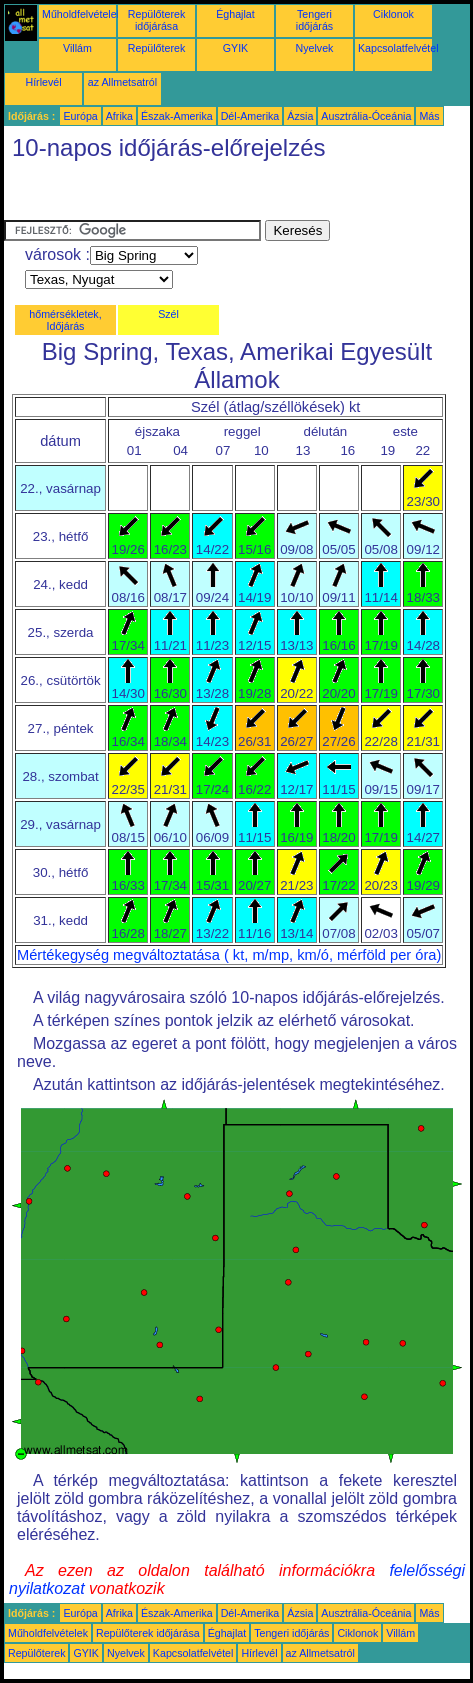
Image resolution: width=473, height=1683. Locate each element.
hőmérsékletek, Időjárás (65, 320)
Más (429, 116)
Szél (168, 314)
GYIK (235, 48)
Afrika (119, 116)
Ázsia (300, 116)
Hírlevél (43, 82)
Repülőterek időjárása (156, 20)
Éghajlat (235, 14)
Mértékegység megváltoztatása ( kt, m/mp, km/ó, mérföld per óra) (229, 955)
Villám (77, 48)
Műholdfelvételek (82, 14)
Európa (80, 116)
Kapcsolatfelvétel (398, 48)
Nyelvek (315, 48)
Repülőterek (156, 48)
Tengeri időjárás (314, 20)
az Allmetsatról (122, 82)
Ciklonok (393, 14)
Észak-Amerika (177, 116)
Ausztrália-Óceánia (366, 116)
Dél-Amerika (250, 116)
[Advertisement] (164, 195)
